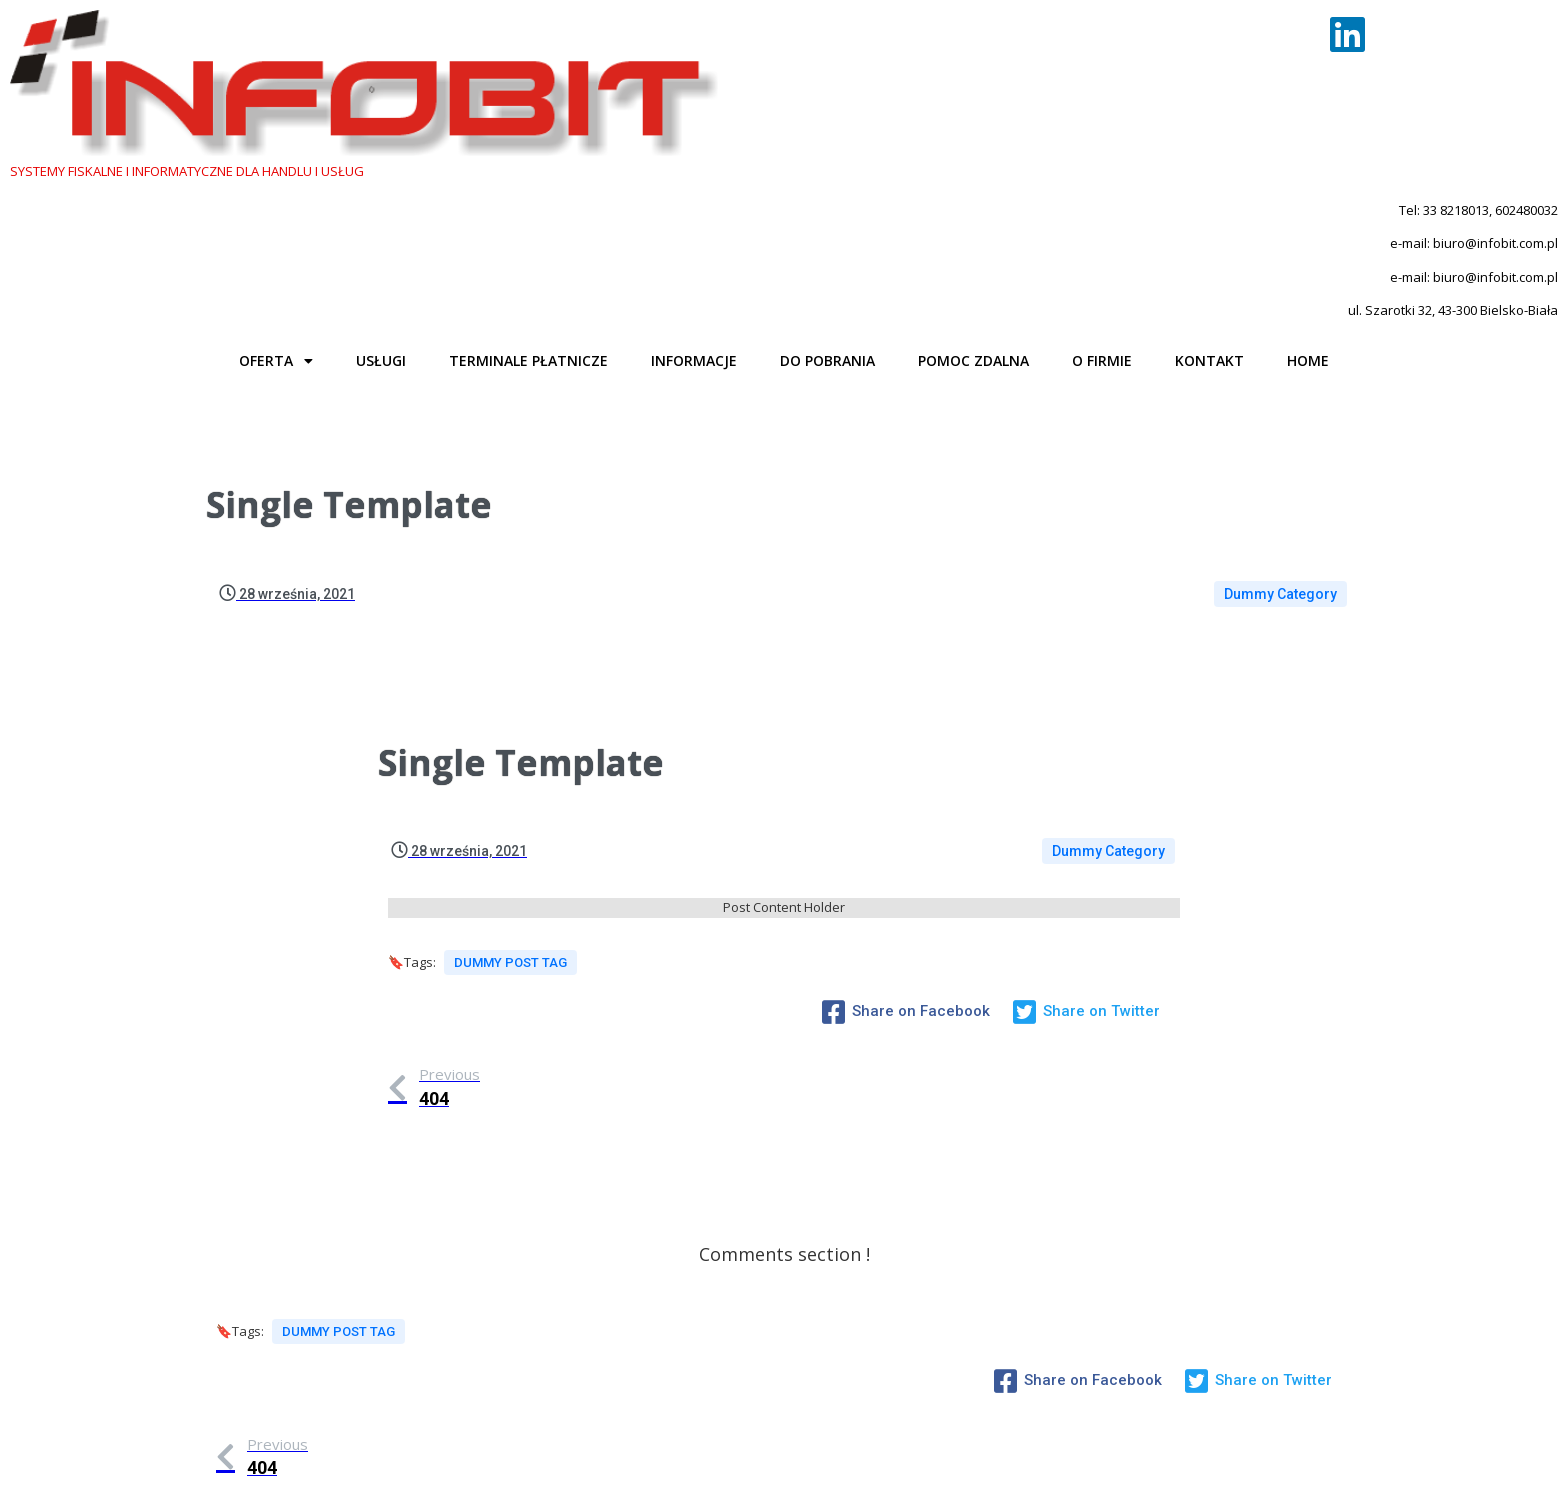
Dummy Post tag (510, 803)
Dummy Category (1280, 428)
